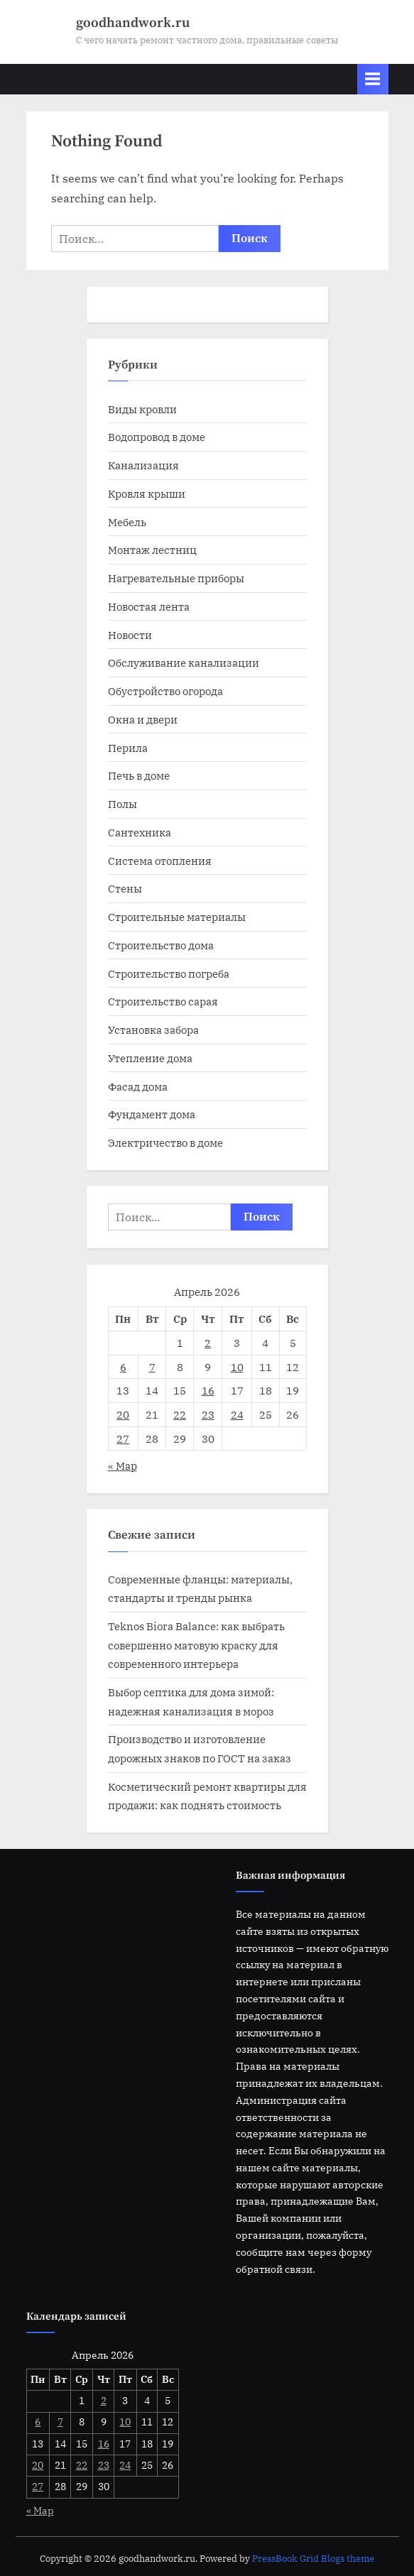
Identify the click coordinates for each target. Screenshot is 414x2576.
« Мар (122, 1465)
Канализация (143, 465)
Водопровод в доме (156, 437)
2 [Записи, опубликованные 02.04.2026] (208, 1343)
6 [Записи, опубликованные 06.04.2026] (123, 1367)
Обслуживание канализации (183, 662)
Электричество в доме (165, 1142)
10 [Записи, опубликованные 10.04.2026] (237, 1367)
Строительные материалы (177, 917)
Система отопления (160, 860)
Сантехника (139, 832)
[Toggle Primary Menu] (372, 79)
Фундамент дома (151, 1114)
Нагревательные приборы (176, 578)
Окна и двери (143, 719)
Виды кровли (142, 409)
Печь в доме (139, 775)
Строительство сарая (163, 1001)
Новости (130, 635)
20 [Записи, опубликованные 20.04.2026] (122, 1414)
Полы (122, 804)
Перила (128, 748)
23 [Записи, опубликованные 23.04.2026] (208, 1414)
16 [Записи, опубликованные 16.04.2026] (208, 1390)
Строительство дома (161, 945)
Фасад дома (138, 1086)
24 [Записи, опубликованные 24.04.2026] (237, 1414)
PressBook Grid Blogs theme (313, 2559)
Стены (125, 888)
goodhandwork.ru (133, 22)
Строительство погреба (168, 973)
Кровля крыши (146, 493)
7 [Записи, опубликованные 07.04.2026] (152, 1367)
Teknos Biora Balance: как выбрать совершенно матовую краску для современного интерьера (196, 1645)
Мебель (127, 522)
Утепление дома (150, 1058)
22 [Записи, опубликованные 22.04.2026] (179, 1414)
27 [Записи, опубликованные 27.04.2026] (122, 1438)
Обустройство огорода (165, 691)
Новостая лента (149, 606)
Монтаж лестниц (152, 549)
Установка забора (153, 1029)
